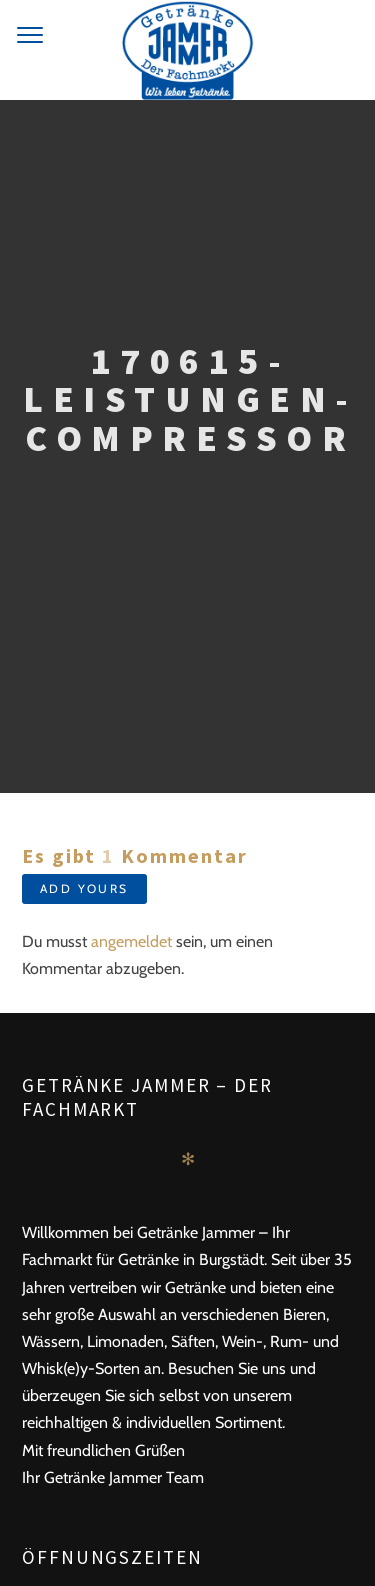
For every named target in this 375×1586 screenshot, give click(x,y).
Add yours (84, 888)
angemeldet (131, 941)
